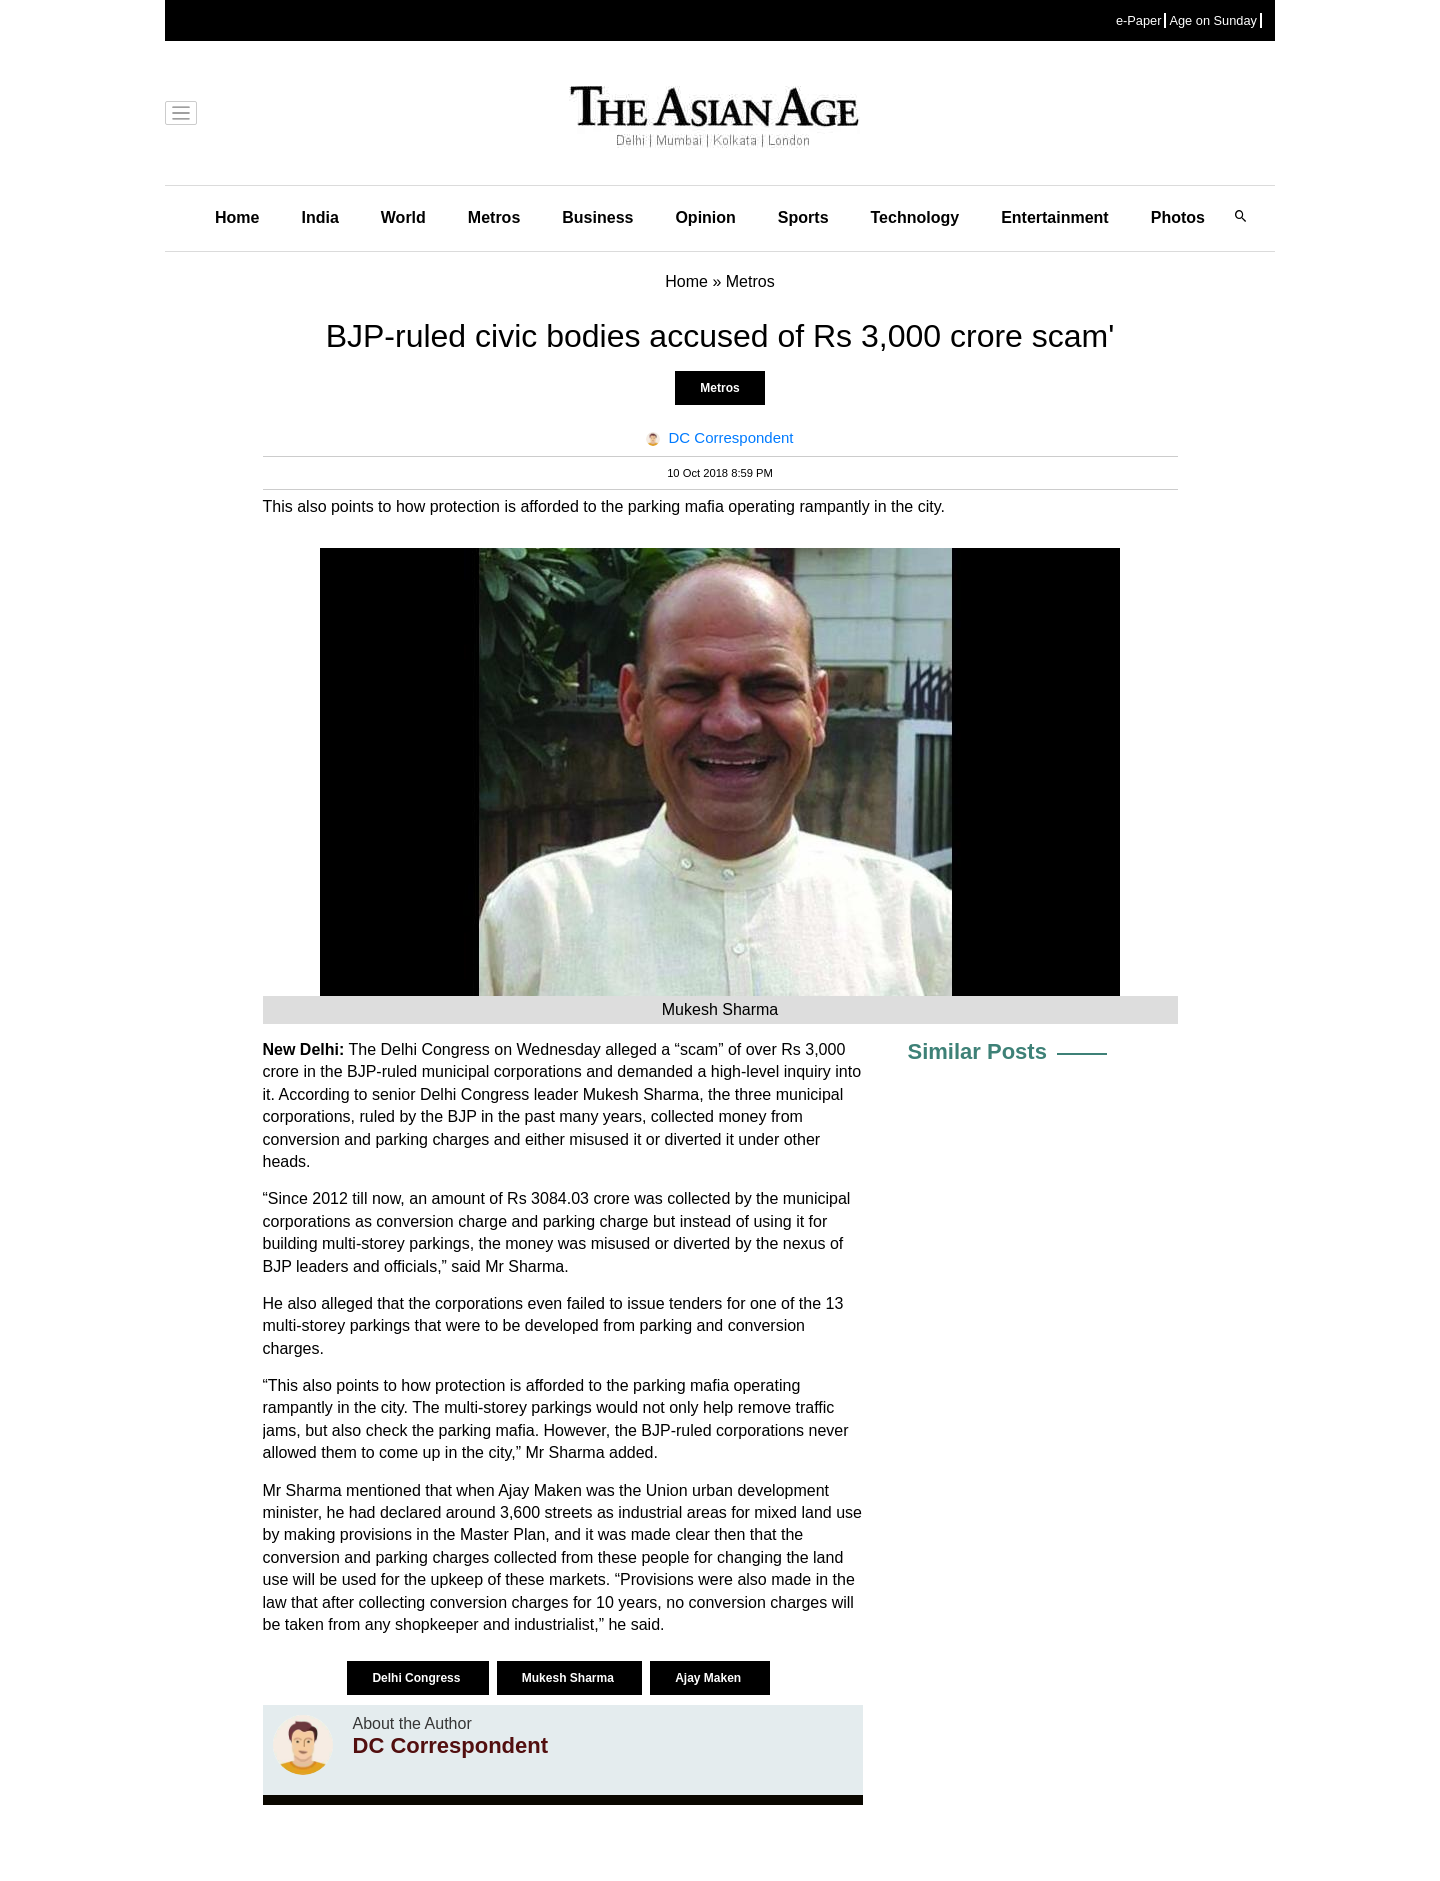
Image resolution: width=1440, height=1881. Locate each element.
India (319, 217)
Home (237, 217)
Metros (494, 217)
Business (597, 217)
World (403, 217)
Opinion (705, 217)
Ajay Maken (709, 1678)
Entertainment (1055, 217)
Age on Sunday (1213, 20)
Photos (1178, 217)
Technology (915, 217)
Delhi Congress (417, 1678)
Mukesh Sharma (569, 1678)
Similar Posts (977, 1051)
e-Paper (1139, 20)
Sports (803, 217)
